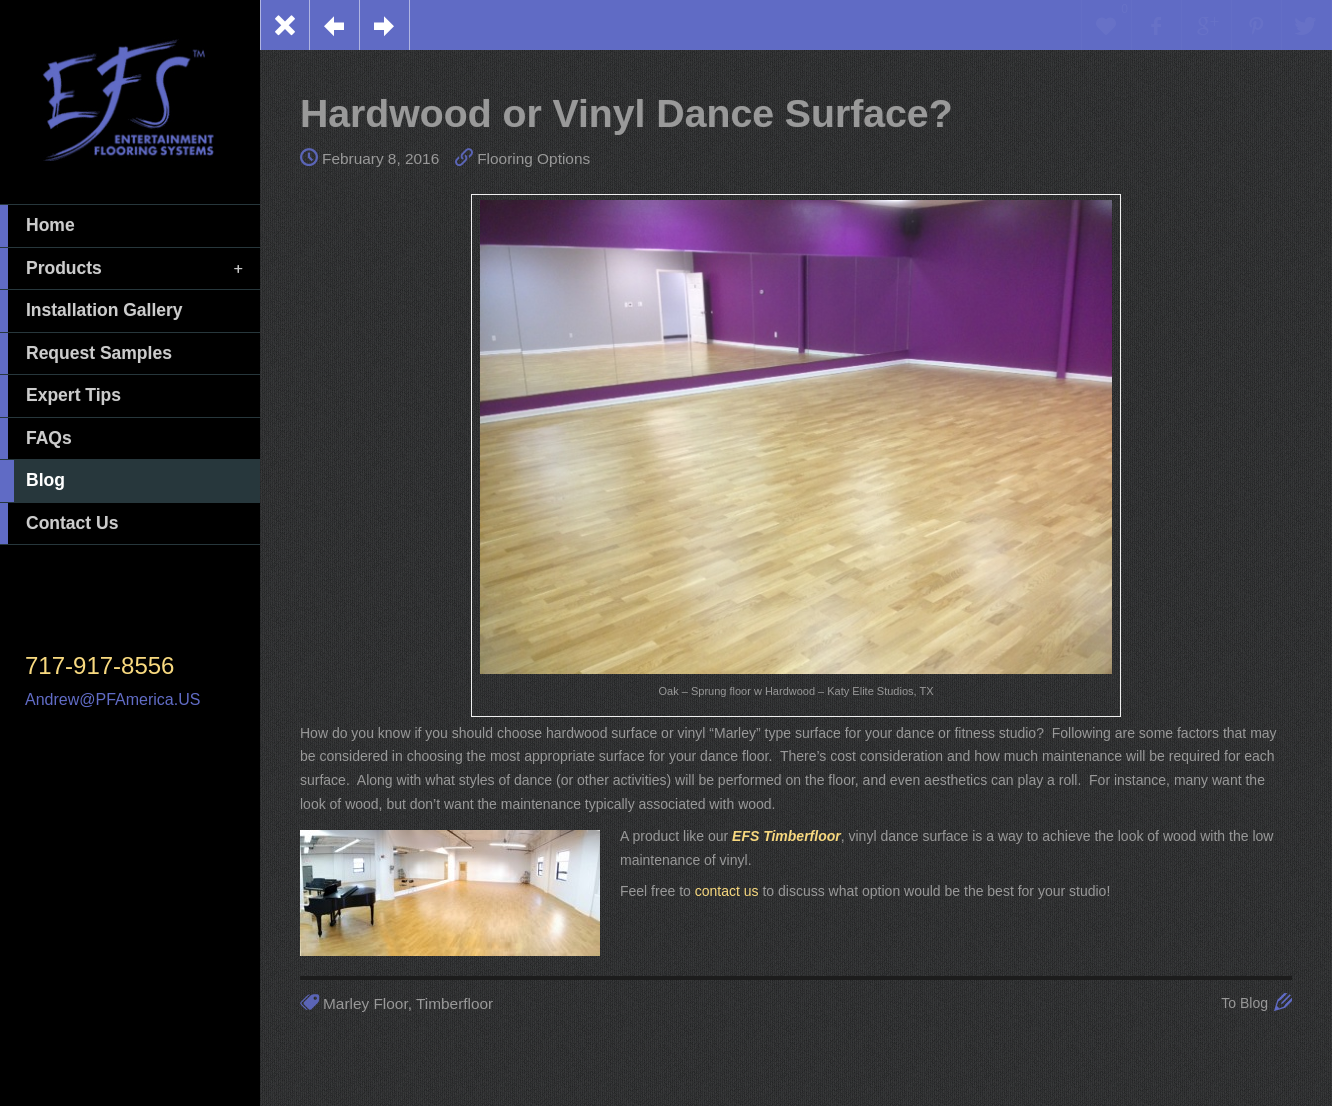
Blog (32, 481)
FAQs (36, 439)
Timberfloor (454, 1003)
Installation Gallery (91, 311)
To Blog (1244, 1003)
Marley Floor (365, 1003)
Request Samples (86, 354)
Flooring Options (533, 158)
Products (123, 269)
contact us (727, 891)
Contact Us (59, 524)
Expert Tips (60, 396)
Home (37, 226)
